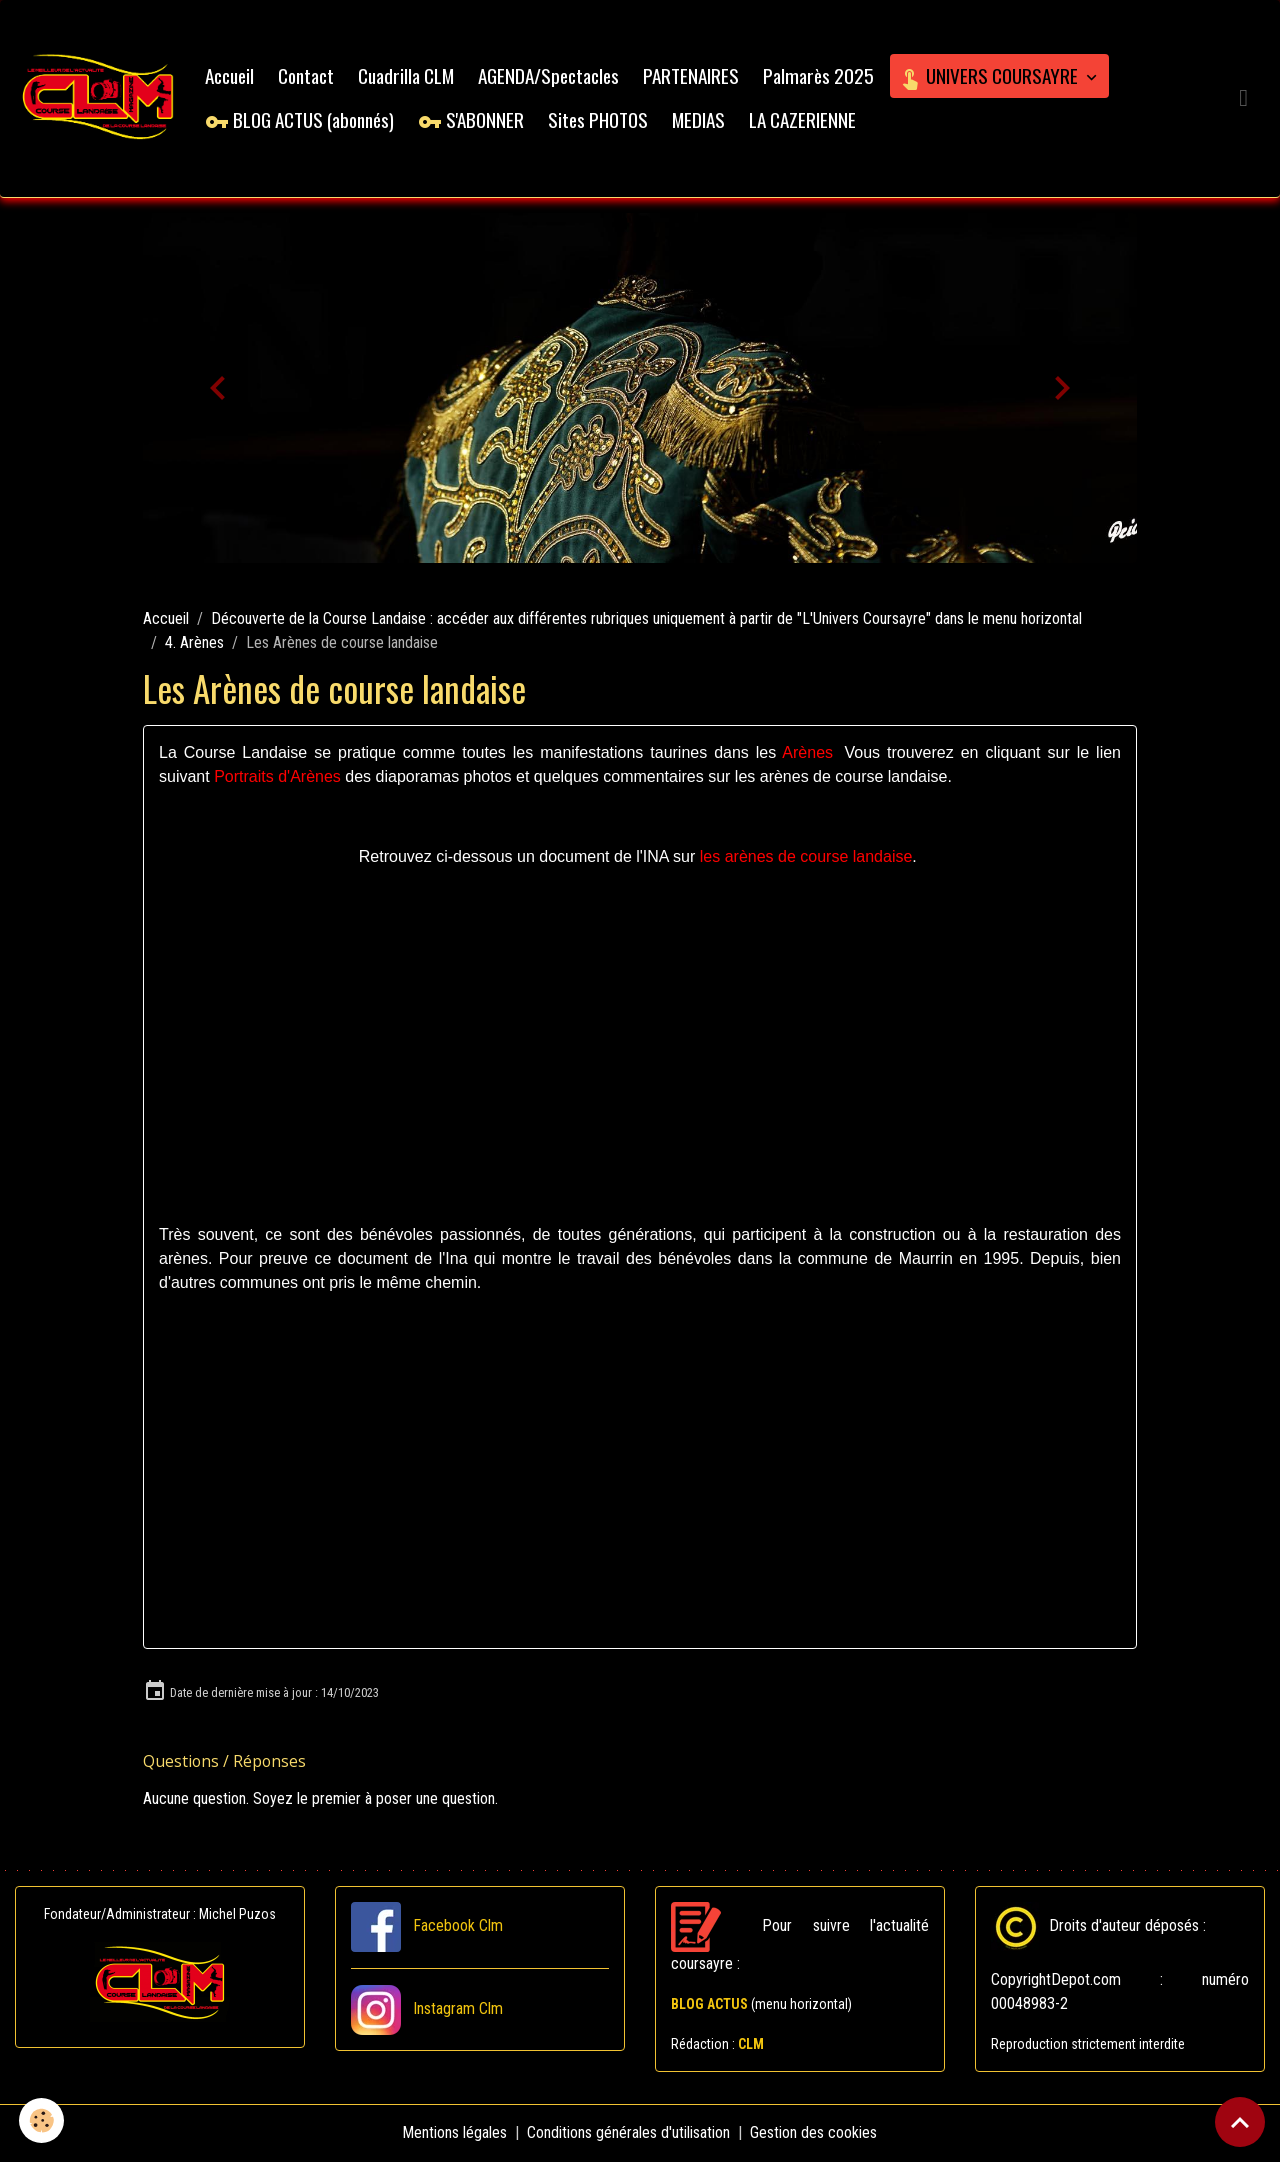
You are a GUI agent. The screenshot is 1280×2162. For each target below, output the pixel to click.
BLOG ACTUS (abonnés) (300, 120)
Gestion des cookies (814, 2133)
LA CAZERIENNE (803, 120)
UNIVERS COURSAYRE (991, 75)
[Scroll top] (1240, 2122)
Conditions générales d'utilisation (629, 2133)
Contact (307, 75)
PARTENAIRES (692, 75)
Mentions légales (455, 2133)
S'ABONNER (472, 120)
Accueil (230, 75)
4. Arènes (194, 643)
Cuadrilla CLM (407, 75)
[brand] (99, 99)
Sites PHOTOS (599, 120)
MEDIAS (699, 120)
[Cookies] (42, 2120)
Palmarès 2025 (819, 75)
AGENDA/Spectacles (549, 75)
